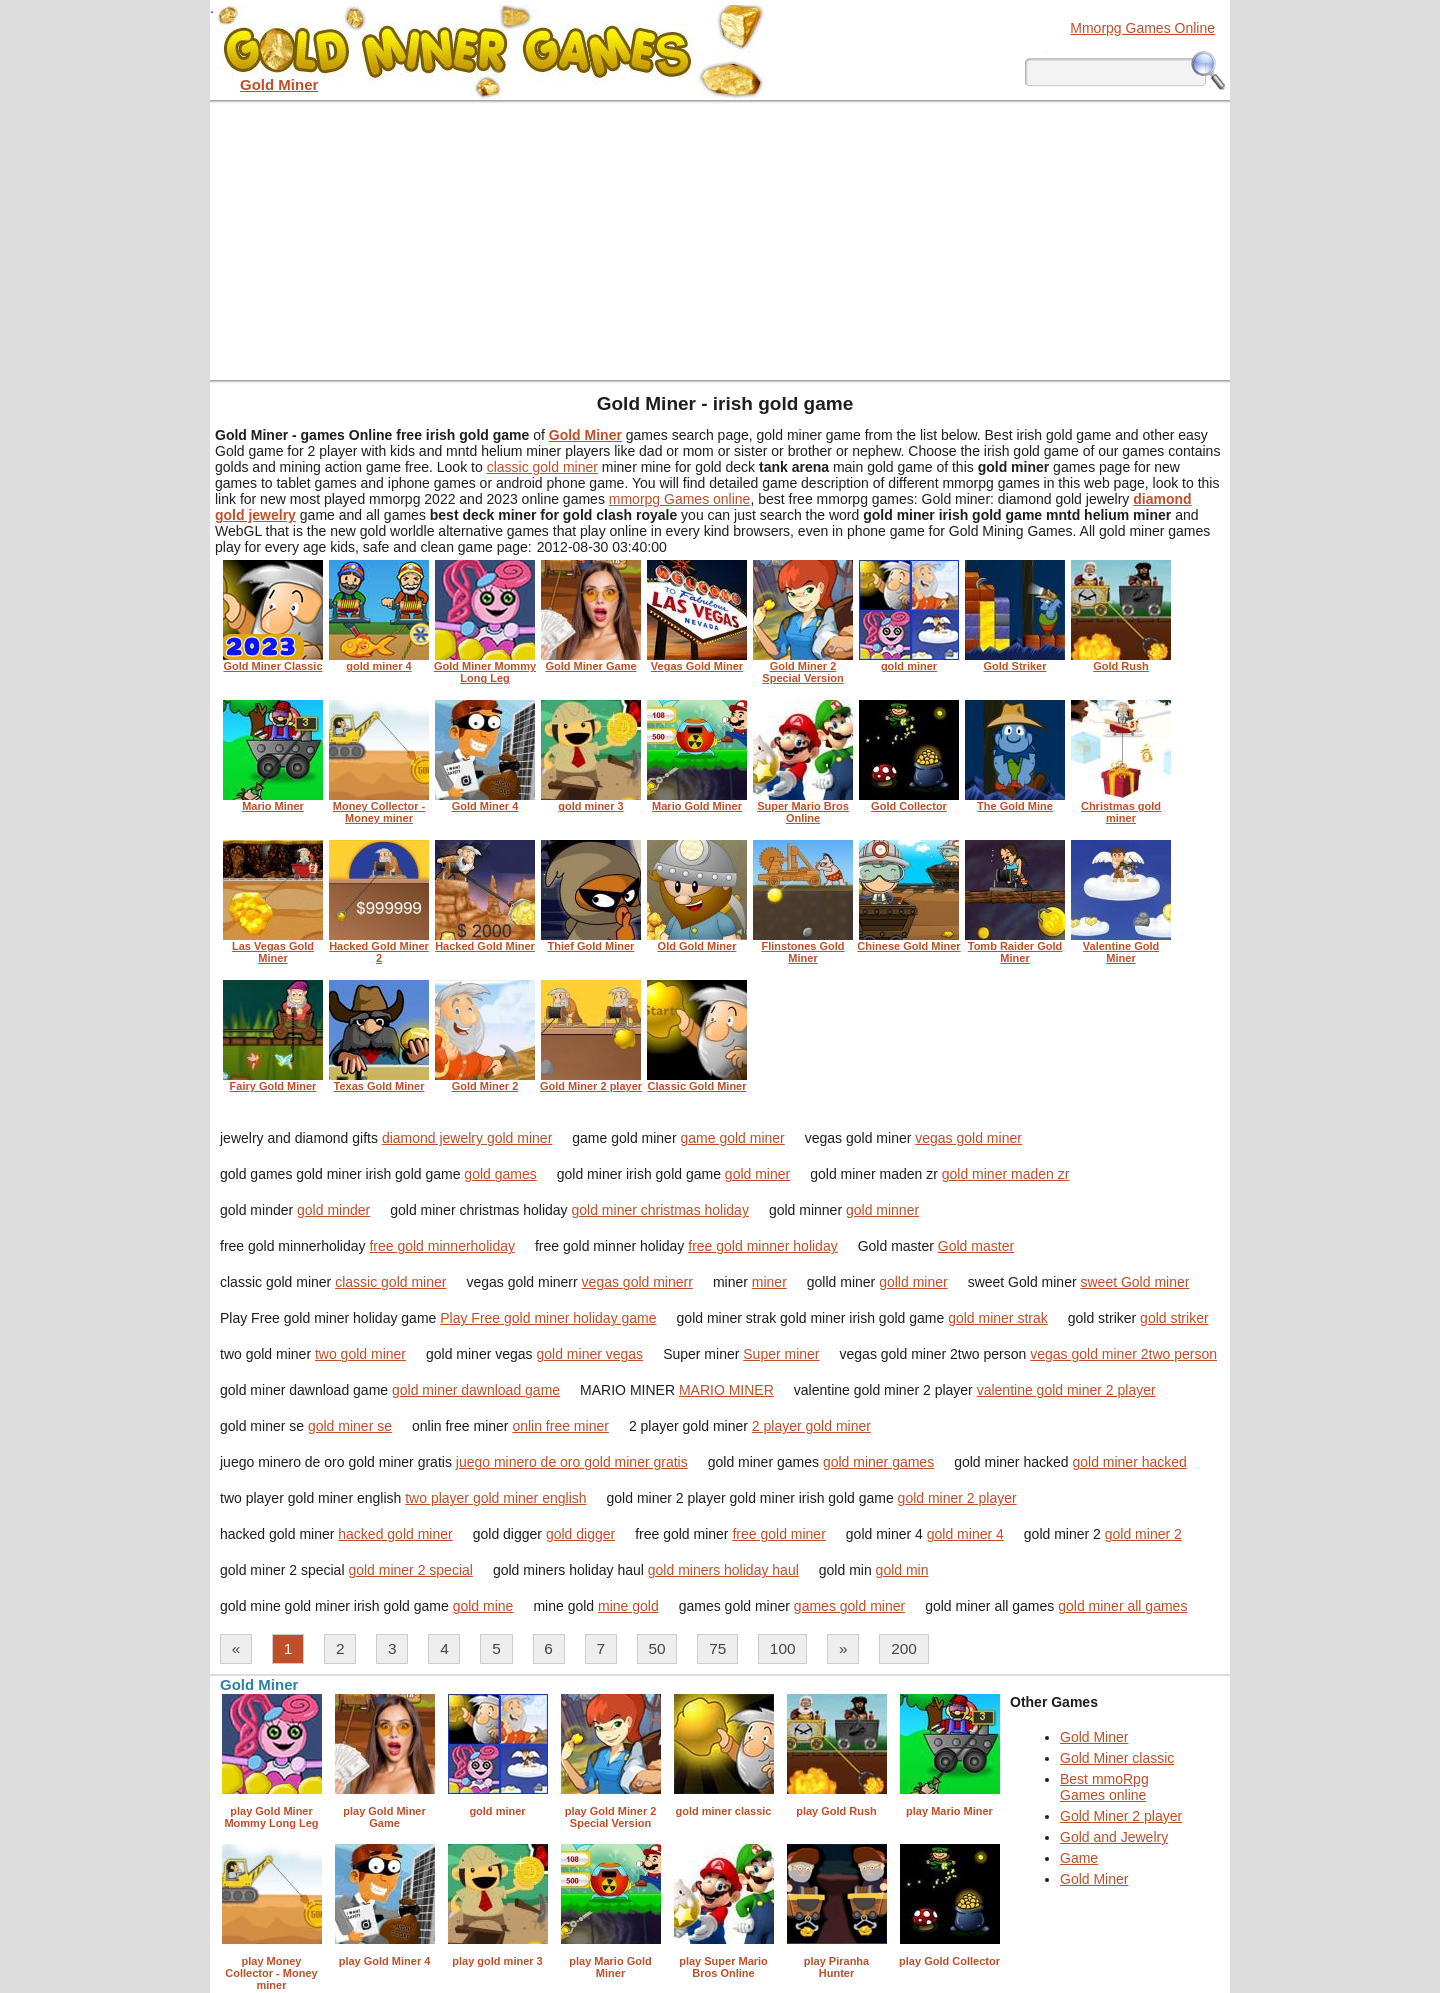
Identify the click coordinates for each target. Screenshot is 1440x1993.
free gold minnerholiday (442, 1246)
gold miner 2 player (957, 1498)
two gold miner (360, 1354)
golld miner (913, 1282)
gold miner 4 (965, 1534)
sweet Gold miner (1134, 1282)
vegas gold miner (968, 1138)
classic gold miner (542, 467)
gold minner (882, 1210)
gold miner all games (1122, 1606)
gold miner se (350, 1426)
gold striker (1174, 1318)
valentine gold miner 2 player (1066, 1390)
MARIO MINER (726, 1390)
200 (904, 1648)
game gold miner (732, 1138)
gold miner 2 (1143, 1534)
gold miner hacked (1129, 1462)
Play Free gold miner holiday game (548, 1318)
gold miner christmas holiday (660, 1210)
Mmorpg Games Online (1142, 28)
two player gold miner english (495, 1498)
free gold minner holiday (762, 1246)
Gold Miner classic (1117, 1758)
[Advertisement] (720, 240)
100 (783, 1648)
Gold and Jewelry (1114, 1837)
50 (657, 1648)
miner (769, 1282)
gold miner (757, 1174)
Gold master (976, 1246)
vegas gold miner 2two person (1123, 1354)
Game (1079, 1858)
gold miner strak (998, 1318)
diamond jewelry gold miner (467, 1138)
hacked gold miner (395, 1534)
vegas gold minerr (637, 1282)
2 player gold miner (811, 1426)
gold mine (483, 1606)
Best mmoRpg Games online (1104, 1787)
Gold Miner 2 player (1121, 1816)
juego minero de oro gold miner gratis (572, 1462)
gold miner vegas (590, 1354)
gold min (902, 1570)
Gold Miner (1094, 1737)
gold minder (333, 1210)
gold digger (580, 1534)
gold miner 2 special (410, 1570)
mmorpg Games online (680, 499)
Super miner (781, 1354)
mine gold (628, 1606)
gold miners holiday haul (723, 1570)
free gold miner (778, 1534)
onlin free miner (560, 1426)
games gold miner (849, 1606)
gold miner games (878, 1462)
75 (717, 1648)
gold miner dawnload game (476, 1390)
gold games (500, 1174)
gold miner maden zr (1006, 1174)
